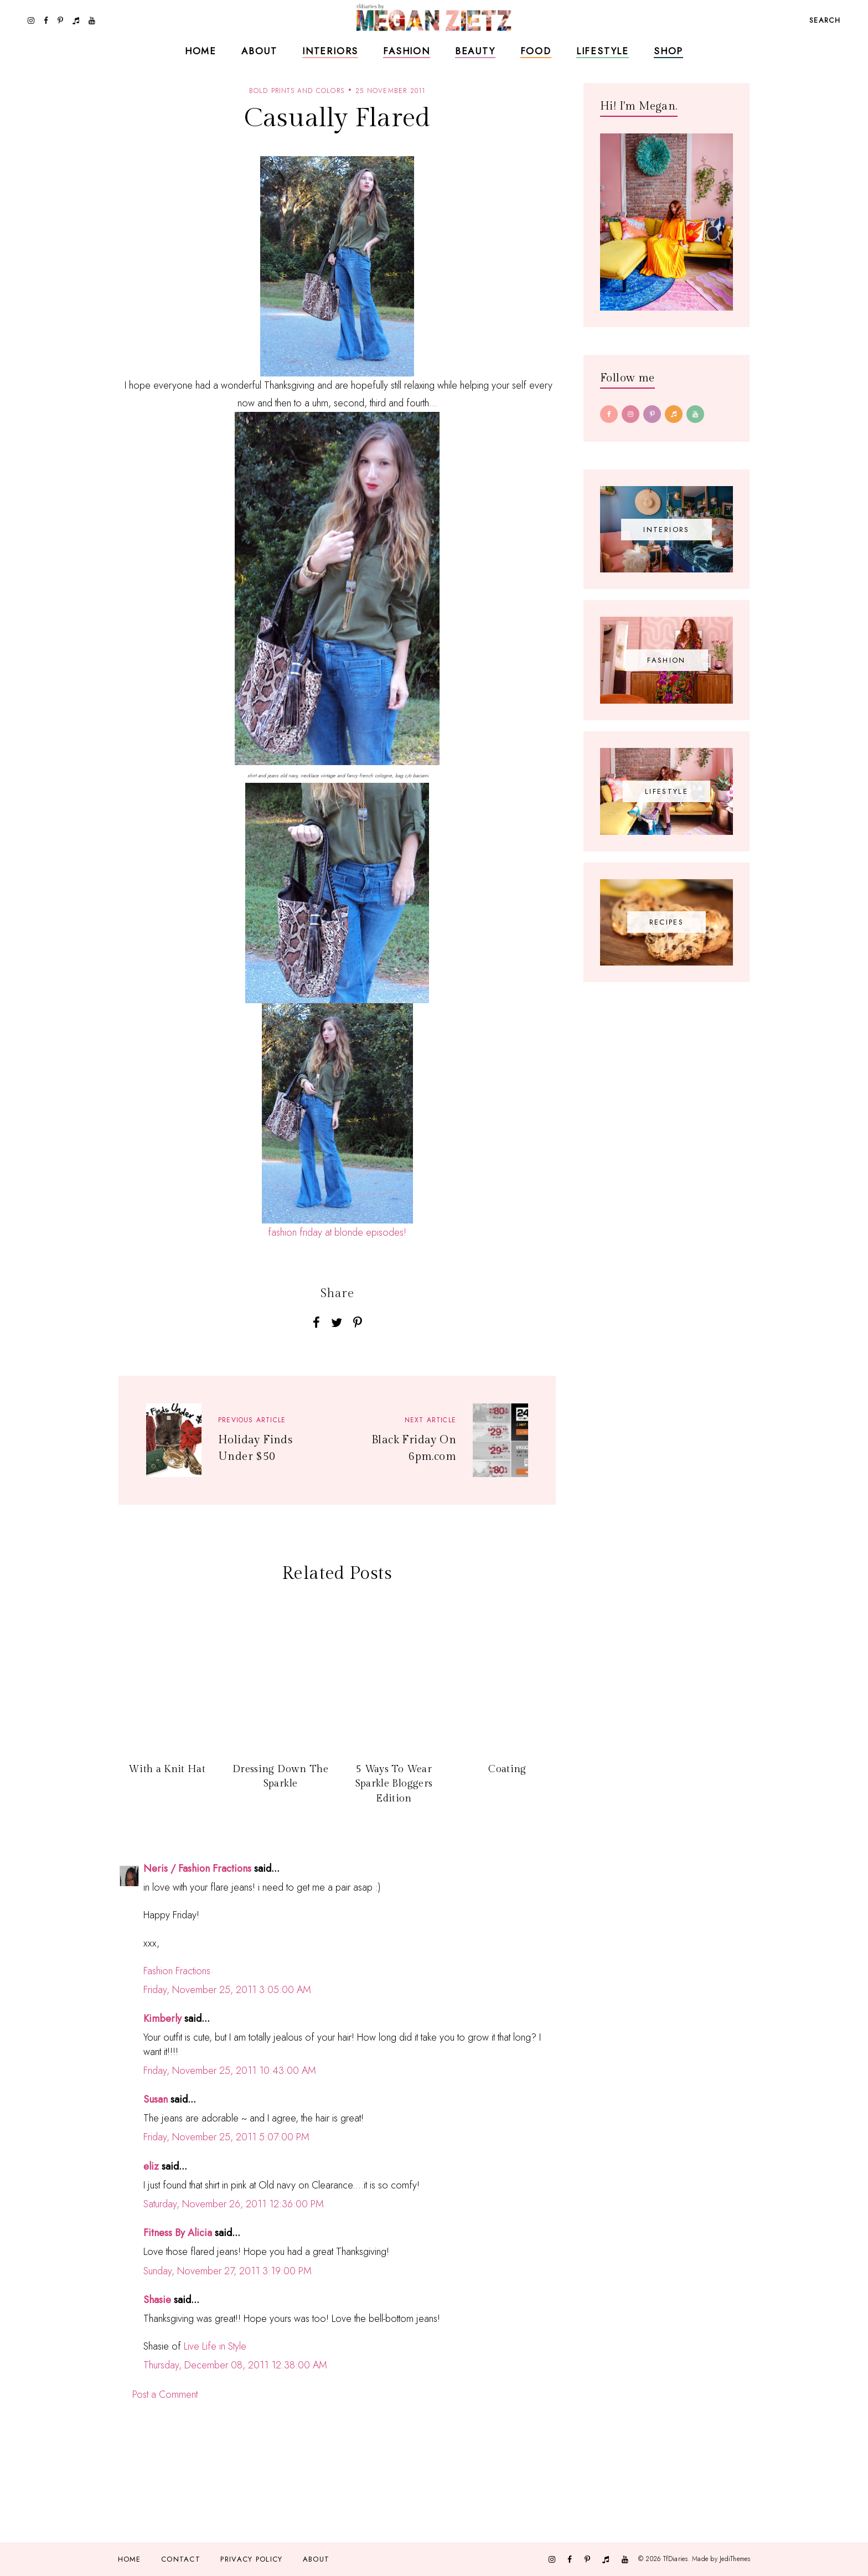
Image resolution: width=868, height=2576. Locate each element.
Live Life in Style (215, 2346)
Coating (507, 1769)
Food (535, 51)
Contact (180, 2559)
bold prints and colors (296, 91)
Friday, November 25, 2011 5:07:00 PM (226, 2137)
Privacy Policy (251, 2559)
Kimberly (162, 2018)
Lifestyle (602, 51)
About (259, 51)
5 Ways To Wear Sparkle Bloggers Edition (394, 1783)
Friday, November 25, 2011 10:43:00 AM (229, 2070)
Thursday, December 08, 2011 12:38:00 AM (235, 2365)
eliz (151, 2166)
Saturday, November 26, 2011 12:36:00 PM (233, 2204)
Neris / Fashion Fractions (197, 1868)
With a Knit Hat (166, 1769)
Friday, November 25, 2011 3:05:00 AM (227, 1990)
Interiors (330, 51)
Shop (668, 51)
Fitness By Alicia (177, 2233)
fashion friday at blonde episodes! (337, 1232)
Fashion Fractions (176, 1971)
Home (200, 51)
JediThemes (735, 2559)
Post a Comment (165, 2394)
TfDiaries (675, 2559)
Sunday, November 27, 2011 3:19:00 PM (227, 2271)
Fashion (406, 51)
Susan (155, 2099)
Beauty (475, 51)
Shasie (157, 2300)
